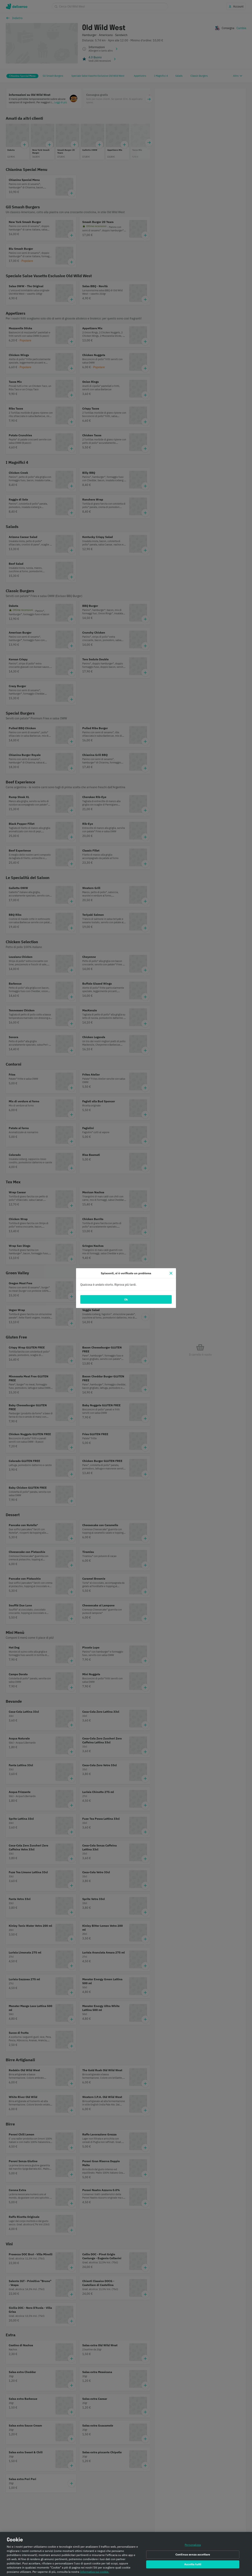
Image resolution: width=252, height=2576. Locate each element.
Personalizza (193, 2545)
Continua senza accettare (192, 2554)
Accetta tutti (192, 2564)
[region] (126, 2554)
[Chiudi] (171, 1273)
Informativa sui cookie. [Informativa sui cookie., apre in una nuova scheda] (94, 2572)
